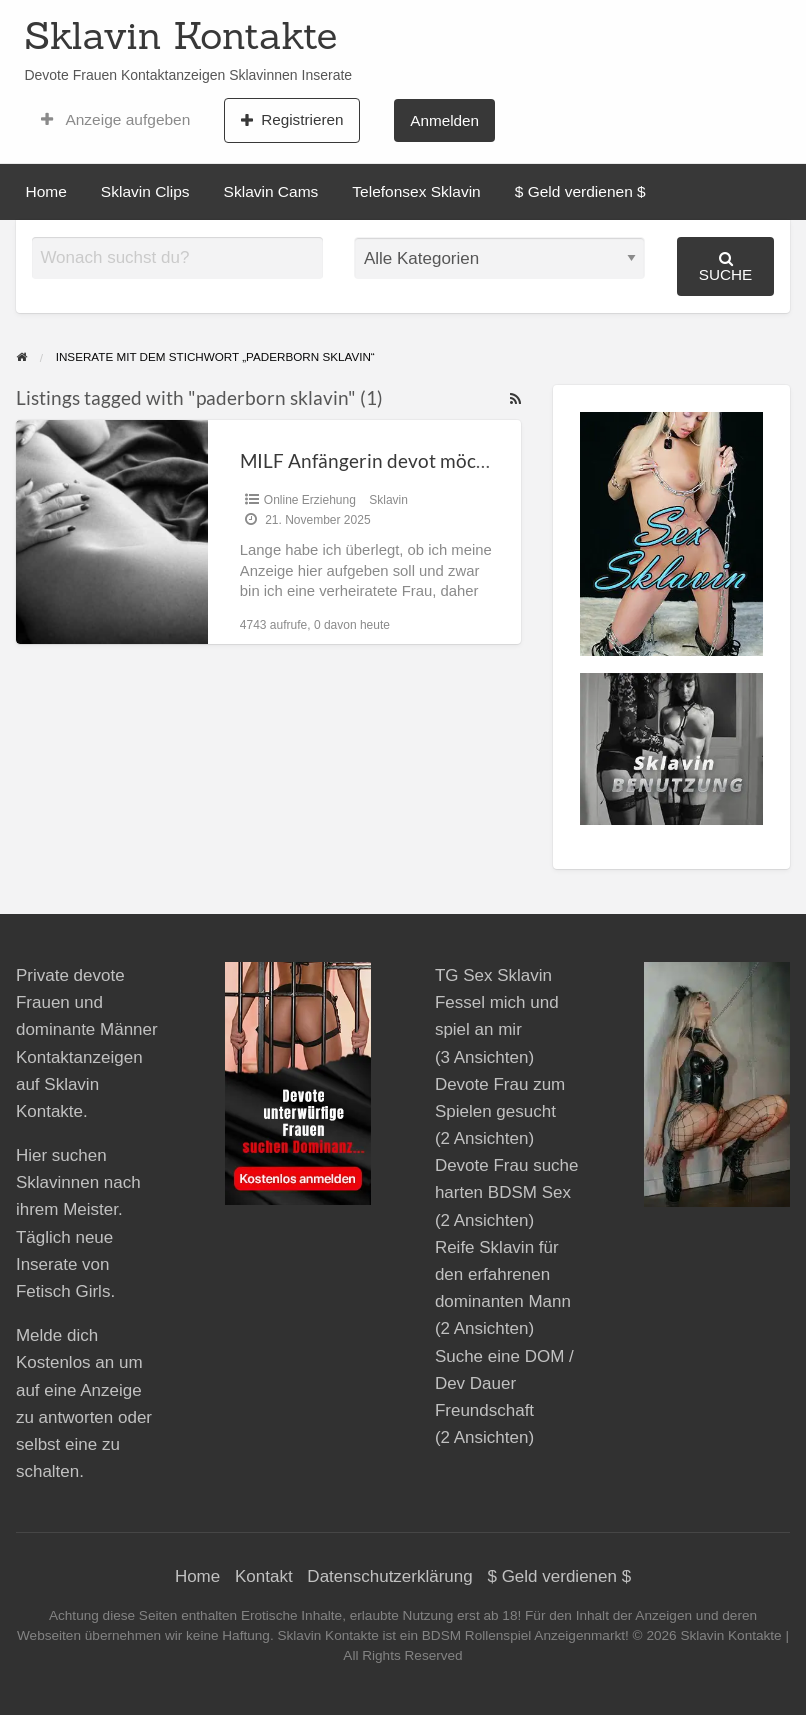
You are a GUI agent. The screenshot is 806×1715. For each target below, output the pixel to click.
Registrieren (292, 120)
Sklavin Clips (145, 191)
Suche (726, 266)
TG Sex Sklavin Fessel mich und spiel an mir (497, 1002)
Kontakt (264, 1576)
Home (46, 191)
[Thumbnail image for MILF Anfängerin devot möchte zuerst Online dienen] (112, 531)
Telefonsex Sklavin (416, 191)
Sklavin (388, 500)
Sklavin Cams (271, 191)
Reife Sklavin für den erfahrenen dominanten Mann (503, 1274)
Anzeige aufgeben (115, 120)
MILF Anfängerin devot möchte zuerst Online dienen (462, 460)
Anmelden (444, 120)
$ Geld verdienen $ (580, 191)
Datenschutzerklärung (389, 1576)
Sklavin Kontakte (180, 35)
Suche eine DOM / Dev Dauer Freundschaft (504, 1383)
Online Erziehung (310, 500)
